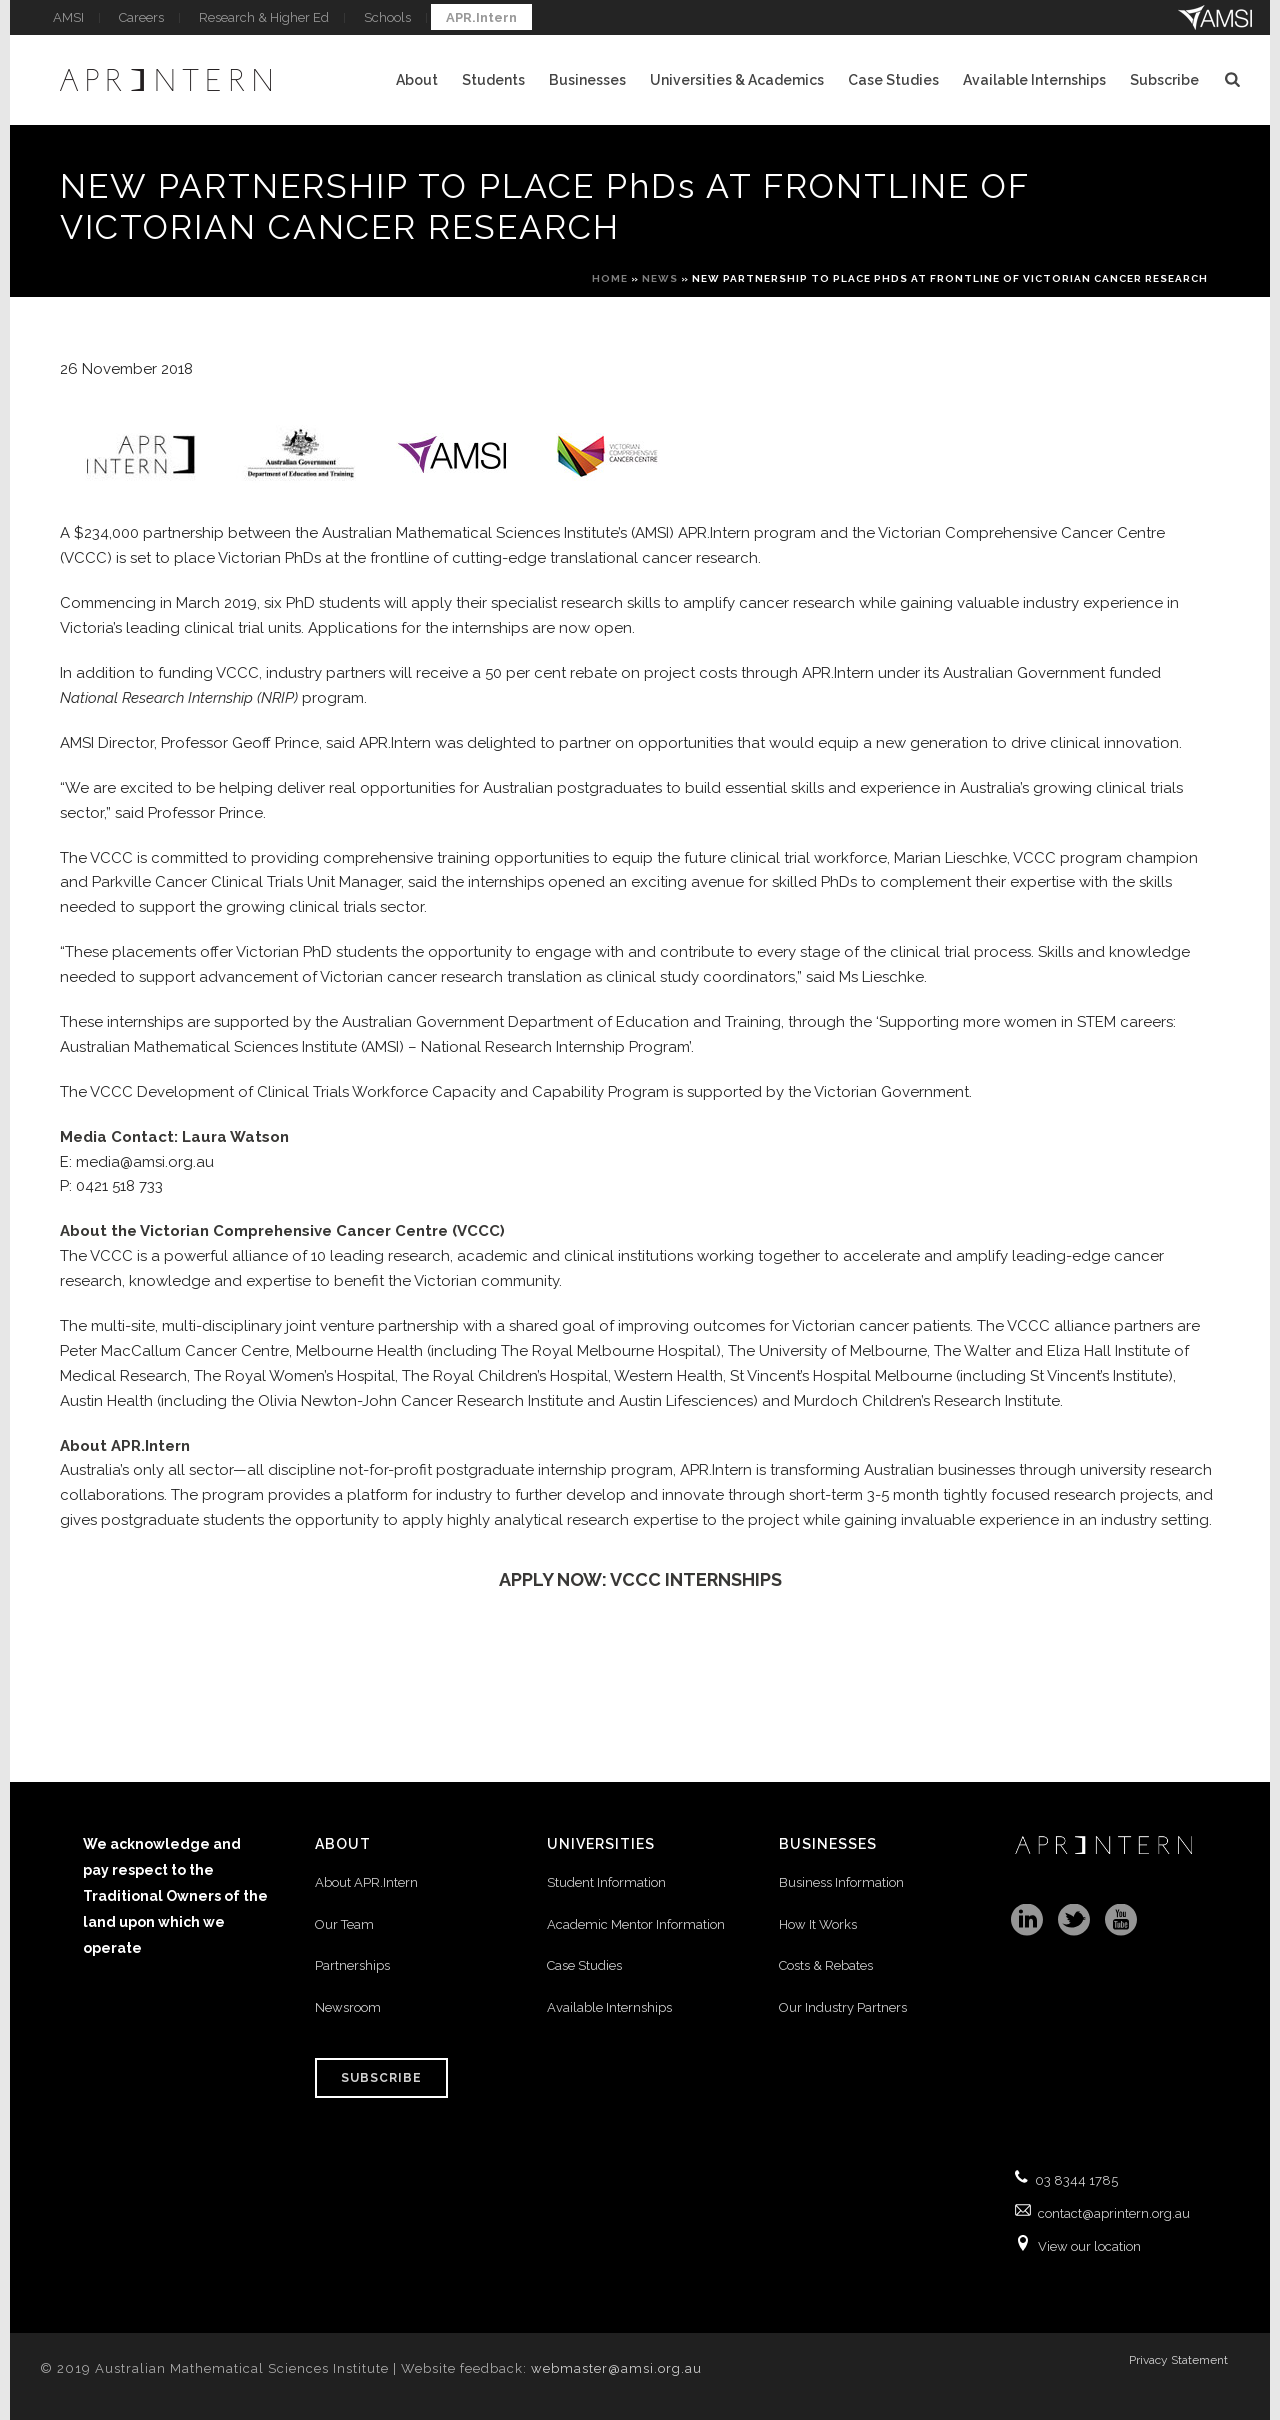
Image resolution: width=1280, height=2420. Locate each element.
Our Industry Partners (843, 2007)
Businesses (587, 80)
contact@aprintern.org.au (1114, 2213)
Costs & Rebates (826, 1965)
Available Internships (1034, 80)
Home (610, 278)
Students (493, 80)
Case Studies (893, 80)
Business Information (841, 1882)
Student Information (606, 1882)
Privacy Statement (1178, 2366)
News (660, 278)
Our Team (344, 1924)
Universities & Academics (737, 80)
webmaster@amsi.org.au (616, 2368)
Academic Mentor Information (636, 1924)
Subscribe (1164, 80)
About (417, 80)
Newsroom (348, 2007)
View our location (1089, 2246)
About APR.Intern (368, 1882)
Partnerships (352, 1965)
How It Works (818, 1924)
